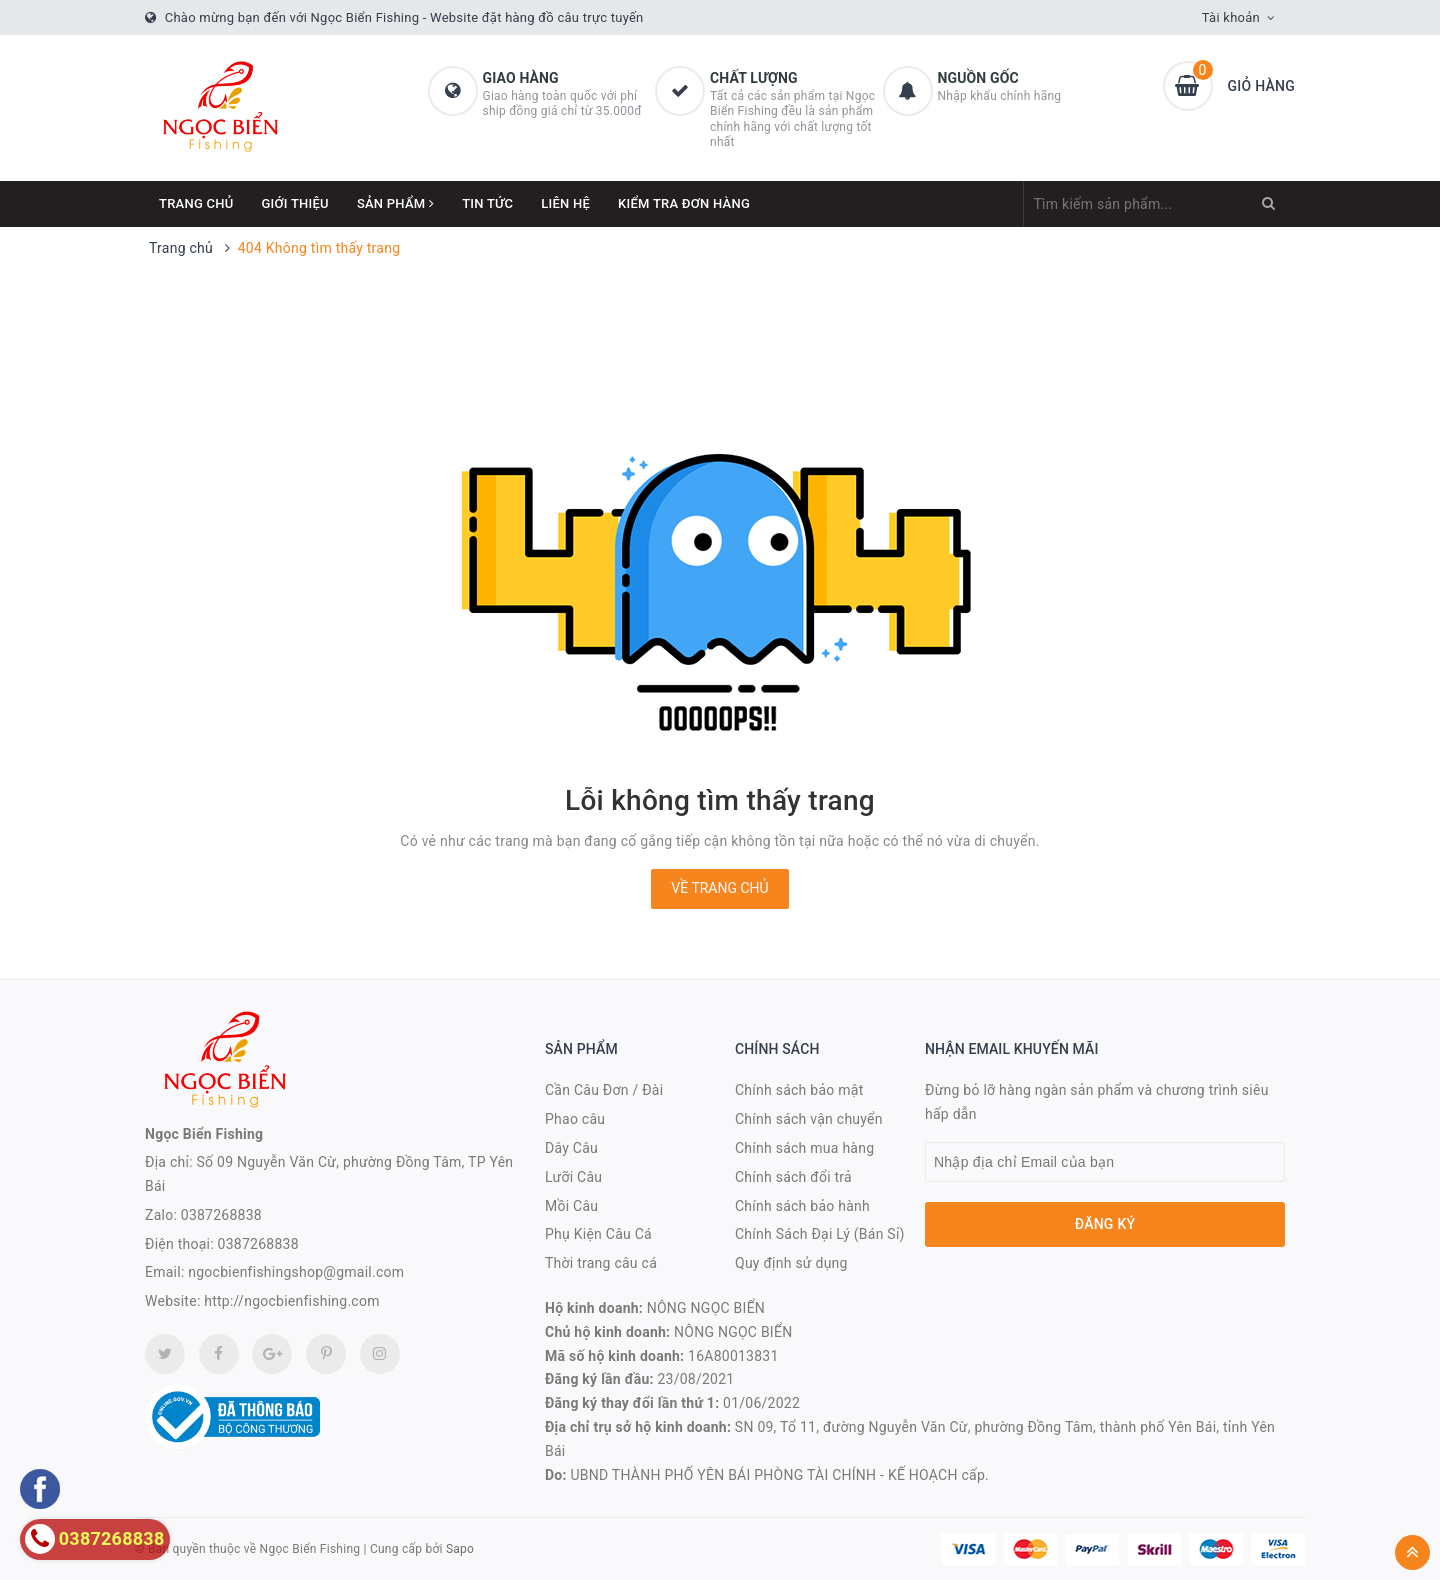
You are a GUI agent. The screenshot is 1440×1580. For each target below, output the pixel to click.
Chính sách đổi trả (793, 1177)
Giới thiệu (295, 203)
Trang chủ (196, 203)
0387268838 (221, 1215)
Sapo (460, 1549)
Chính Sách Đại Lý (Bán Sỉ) (820, 1234)
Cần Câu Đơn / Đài (604, 1090)
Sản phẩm (395, 203)
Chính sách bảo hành (802, 1206)
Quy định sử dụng (791, 1263)
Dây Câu (571, 1148)
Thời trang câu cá (601, 1263)
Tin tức (487, 203)
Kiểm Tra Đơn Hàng (684, 203)
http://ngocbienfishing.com (291, 1301)
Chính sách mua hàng (804, 1148)
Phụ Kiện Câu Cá (598, 1234)
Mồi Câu (571, 1206)
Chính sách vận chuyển (809, 1119)
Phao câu (575, 1119)
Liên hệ (565, 203)
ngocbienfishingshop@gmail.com (296, 1272)
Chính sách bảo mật (799, 1090)
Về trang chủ (719, 888)
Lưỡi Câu (573, 1177)
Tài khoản (1231, 17)
